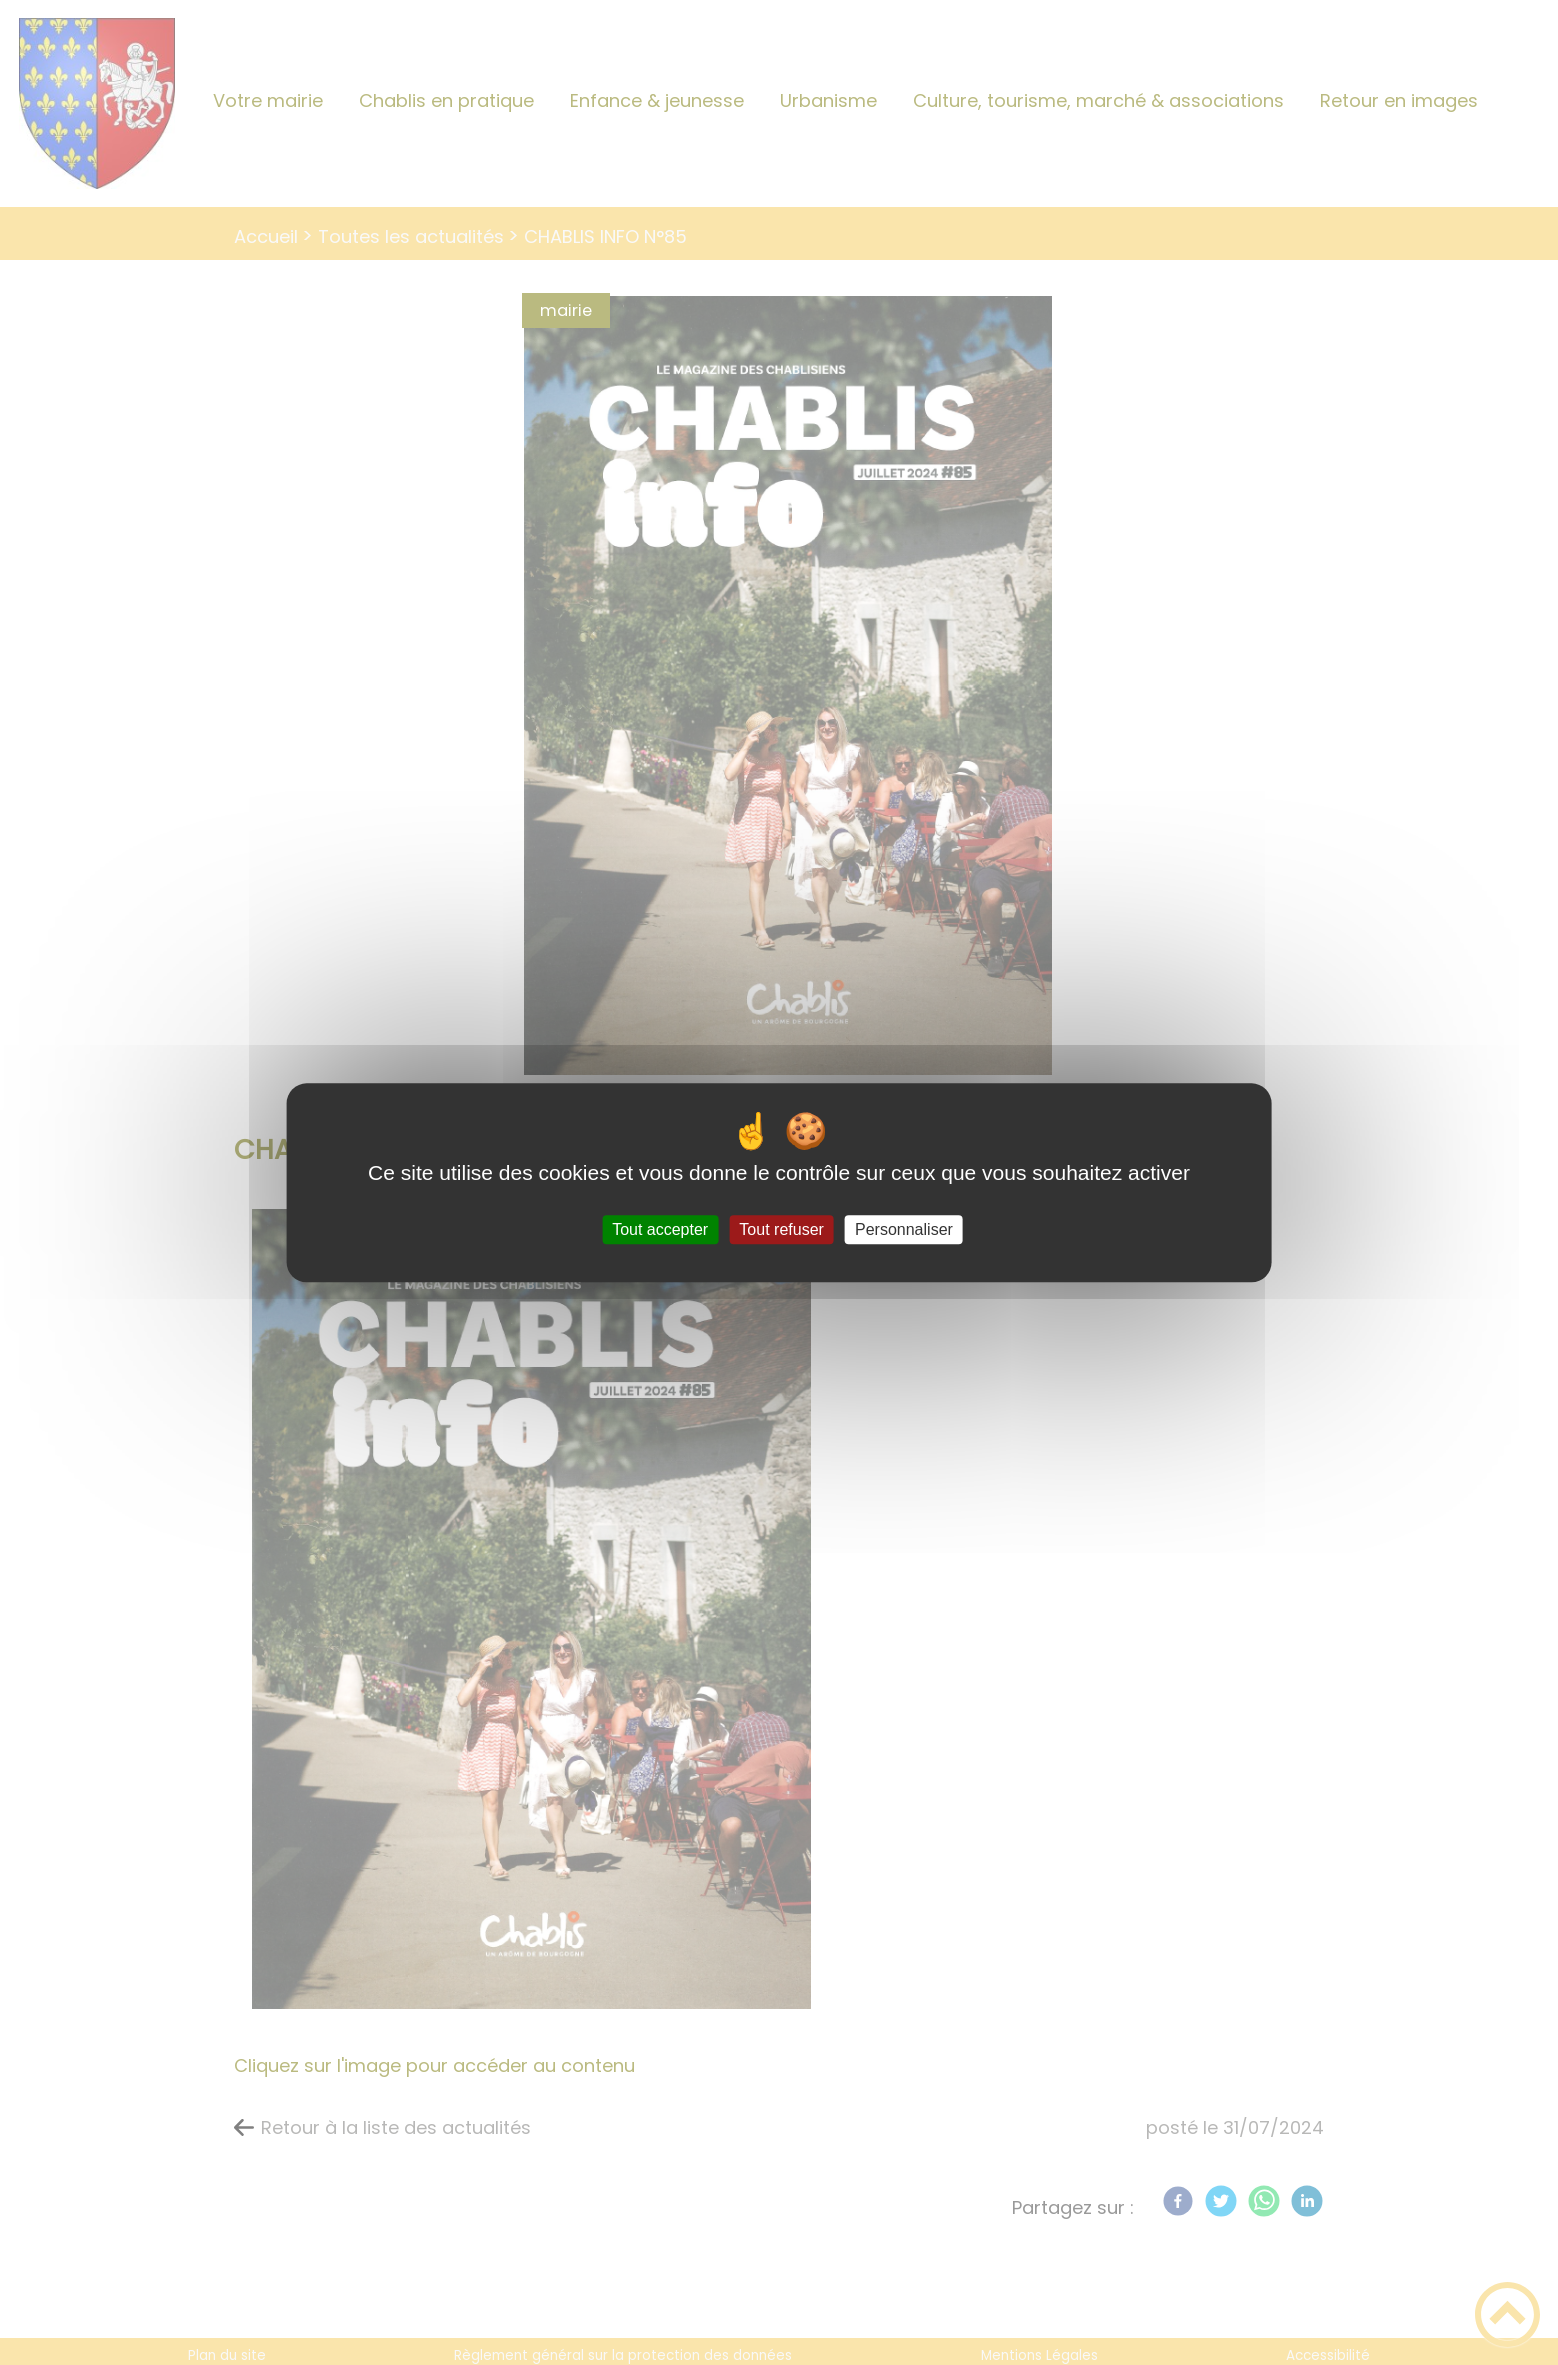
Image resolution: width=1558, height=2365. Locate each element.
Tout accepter (660, 1229)
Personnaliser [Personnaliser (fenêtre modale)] (904, 1229)
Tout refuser (781, 1229)
